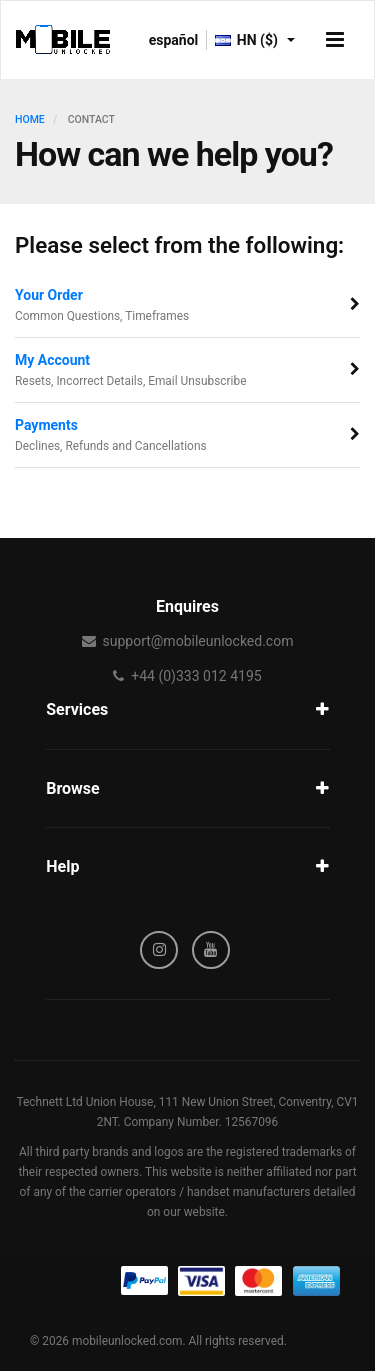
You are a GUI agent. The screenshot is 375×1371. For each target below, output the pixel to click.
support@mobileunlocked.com (197, 641)
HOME (30, 119)
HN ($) (255, 40)
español (174, 40)
